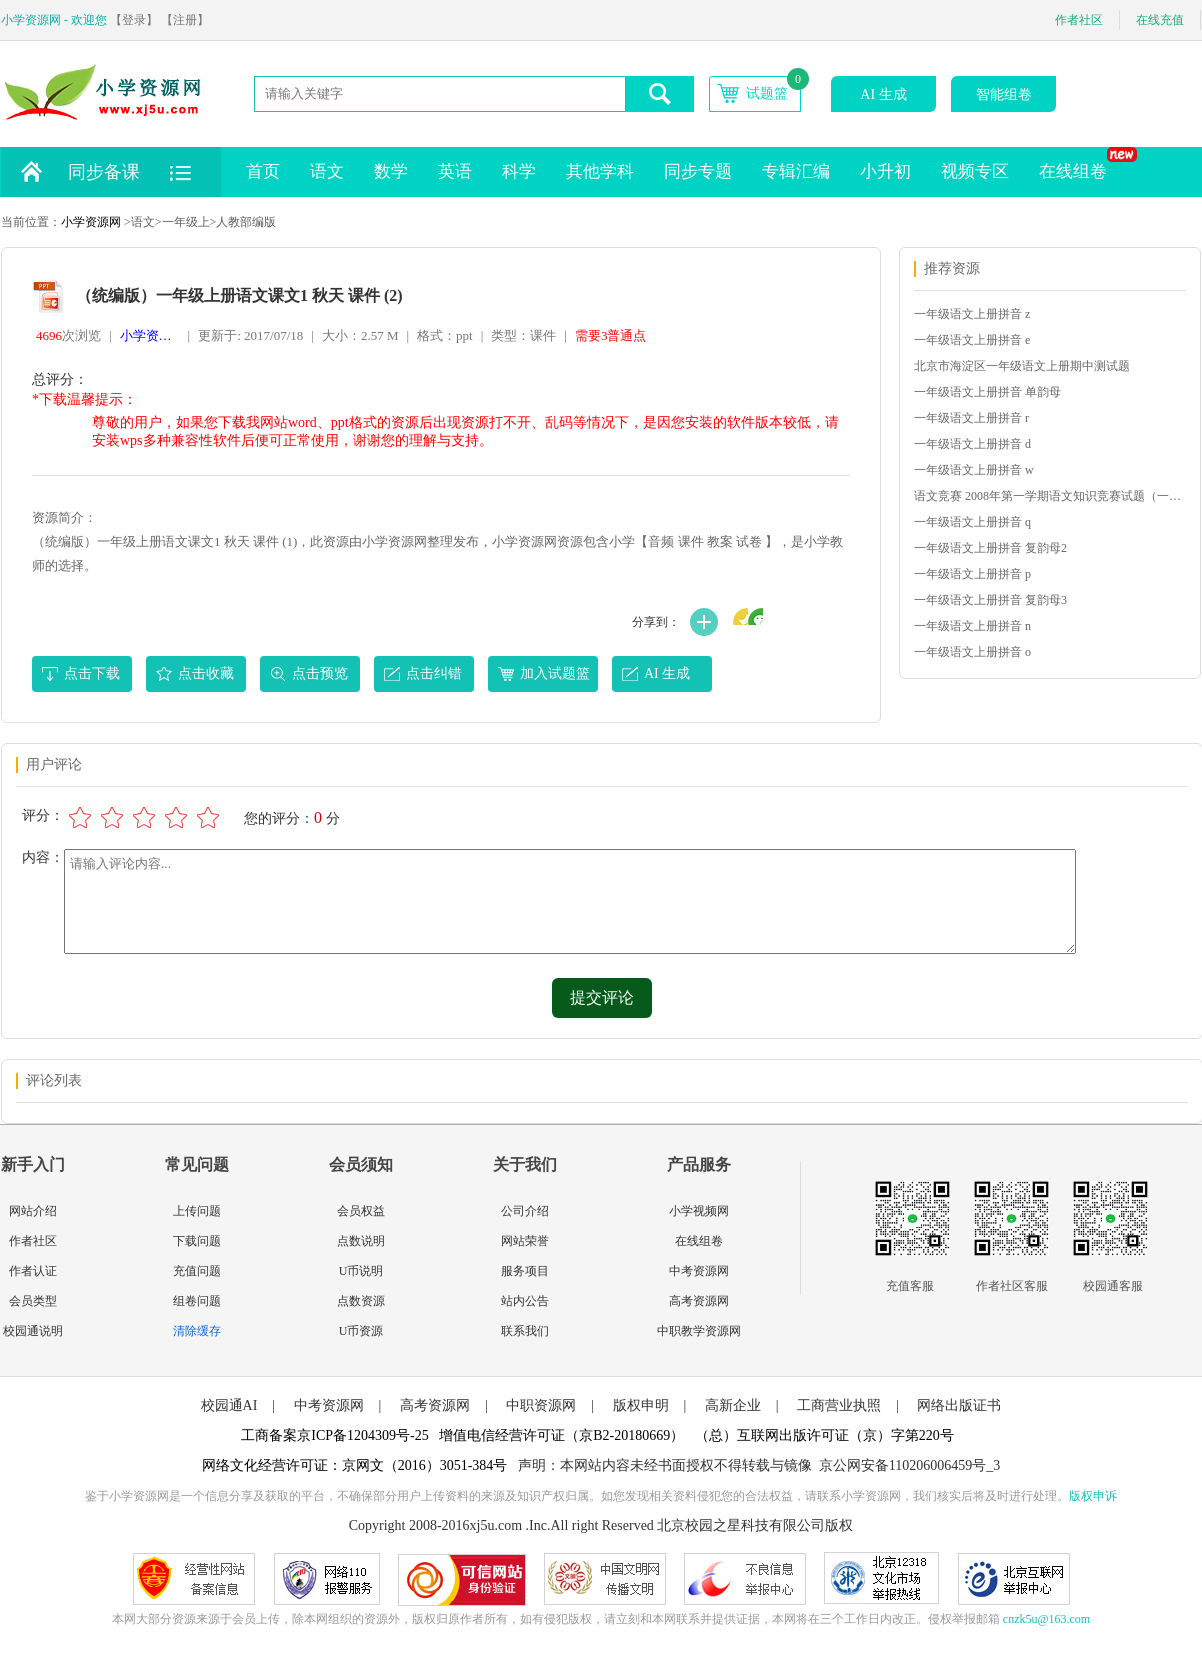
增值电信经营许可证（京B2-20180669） (561, 1435)
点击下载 (92, 673)
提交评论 (602, 997)
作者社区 (1079, 20)
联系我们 (525, 1331)
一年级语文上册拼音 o (972, 652)
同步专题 (698, 171)
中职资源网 (541, 1405)
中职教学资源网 (699, 1331)
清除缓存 (197, 1331)
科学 (519, 171)
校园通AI (229, 1405)
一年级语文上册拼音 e (972, 340)
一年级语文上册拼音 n (972, 626)
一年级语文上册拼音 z (972, 314)
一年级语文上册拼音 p (972, 574)
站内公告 (525, 1301)
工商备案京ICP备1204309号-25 (334, 1435)
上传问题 (197, 1211)
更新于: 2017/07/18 (250, 335)
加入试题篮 (555, 673)
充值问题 (197, 1271)
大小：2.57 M (360, 335)
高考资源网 (699, 1301)
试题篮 (767, 93)
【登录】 (134, 20)
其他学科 (600, 171)
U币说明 (361, 1271)
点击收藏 (206, 673)
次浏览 (68, 335)
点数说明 (361, 1241)
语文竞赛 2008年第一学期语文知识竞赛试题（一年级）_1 (1049, 496)
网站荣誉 (525, 1241)
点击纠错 (434, 673)
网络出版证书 (959, 1405)
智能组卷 (1004, 94)
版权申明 (641, 1405)
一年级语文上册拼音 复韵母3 (990, 600)
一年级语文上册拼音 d (972, 444)
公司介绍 (525, 1211)
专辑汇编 (796, 171)
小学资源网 (91, 222)
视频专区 (975, 171)
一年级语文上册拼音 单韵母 (987, 392)
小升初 (885, 171)
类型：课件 (523, 335)
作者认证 (33, 1271)
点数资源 (361, 1301)
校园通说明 (33, 1331)
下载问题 (197, 1241)
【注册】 (185, 20)
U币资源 (361, 1331)
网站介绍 (33, 1211)
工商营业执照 (839, 1405)
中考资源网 (699, 1271)
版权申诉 (1093, 1496)
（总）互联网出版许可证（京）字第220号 (824, 1435)
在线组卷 (1080, 164)
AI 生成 (883, 94)
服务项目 (525, 1271)
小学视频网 (699, 1211)
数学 (391, 171)
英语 (455, 171)
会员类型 (33, 1301)
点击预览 (320, 673)
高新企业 (733, 1405)
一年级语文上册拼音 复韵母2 (990, 548)
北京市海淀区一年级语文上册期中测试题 (1022, 366)
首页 (263, 171)
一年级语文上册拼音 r (971, 418)
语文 (327, 171)
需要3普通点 (611, 335)
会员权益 (361, 1211)
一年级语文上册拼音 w (974, 470)
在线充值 (1160, 20)
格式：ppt (445, 335)
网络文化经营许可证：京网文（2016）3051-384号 (355, 1465)
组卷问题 (197, 1301)
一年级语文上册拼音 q (972, 522)
